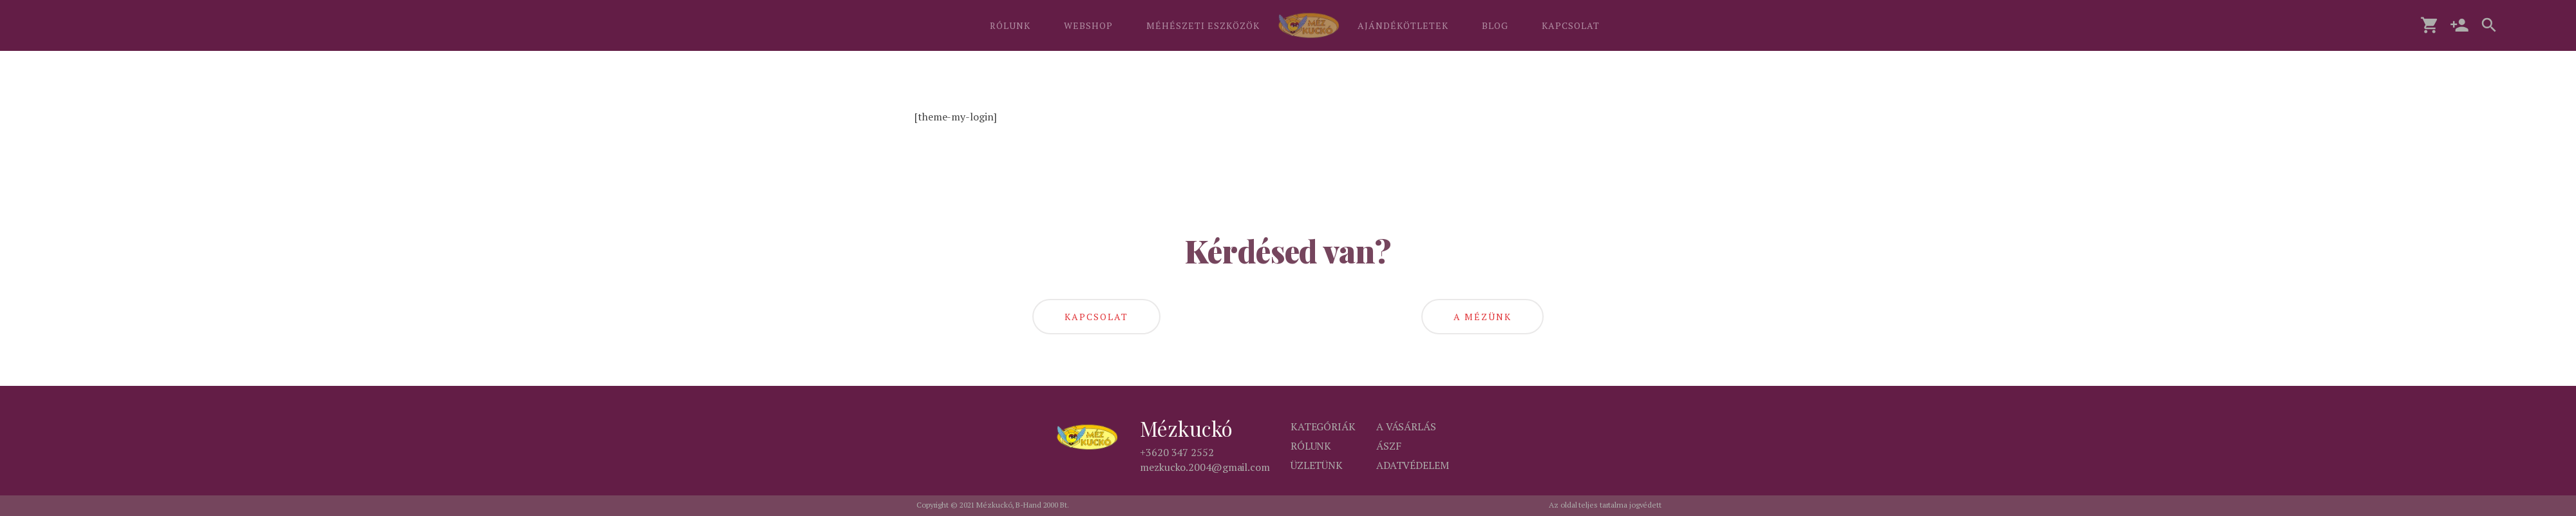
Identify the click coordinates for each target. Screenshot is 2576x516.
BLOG (1495, 25)
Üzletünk (1317, 465)
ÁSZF (1388, 446)
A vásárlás (1406, 426)
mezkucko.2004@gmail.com (1205, 467)
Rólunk (1311, 446)
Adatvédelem (1412, 465)
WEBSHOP (1088, 25)
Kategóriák (1323, 426)
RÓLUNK (1010, 25)
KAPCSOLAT (1571, 25)
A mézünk (1482, 317)
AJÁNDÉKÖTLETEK (1403, 25)
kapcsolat (1096, 317)
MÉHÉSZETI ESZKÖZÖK (1203, 25)
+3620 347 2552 (1177, 452)
